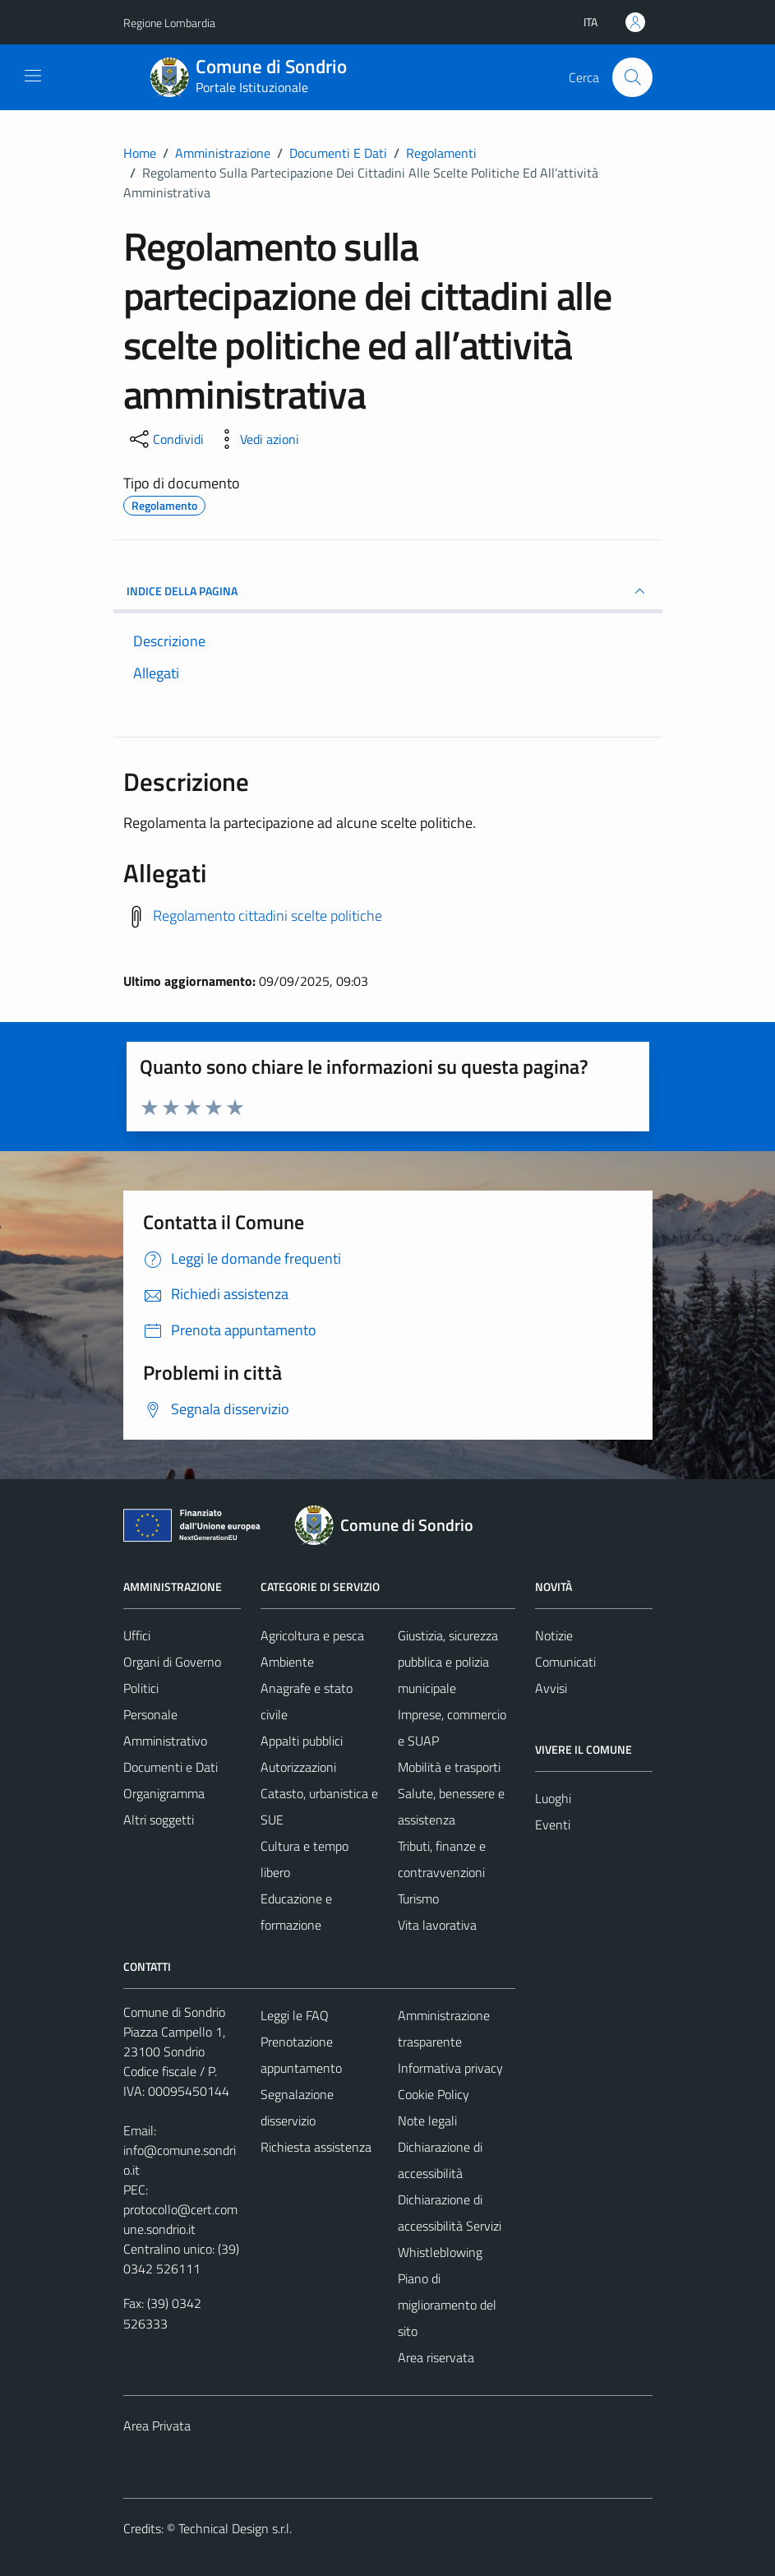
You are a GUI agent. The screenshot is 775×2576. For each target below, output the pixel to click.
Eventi (552, 1824)
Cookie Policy (433, 2094)
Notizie (554, 1635)
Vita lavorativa (437, 1925)
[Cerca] (632, 77)
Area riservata (436, 2357)
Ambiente (287, 1662)
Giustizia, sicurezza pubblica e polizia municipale (448, 1662)
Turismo (418, 1898)
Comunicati (565, 1662)
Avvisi (551, 1688)
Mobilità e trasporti (449, 1767)
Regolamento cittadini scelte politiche (267, 915)
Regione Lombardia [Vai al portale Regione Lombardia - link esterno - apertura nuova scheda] (169, 22)
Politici (141, 1688)
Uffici (136, 1635)
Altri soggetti (158, 1819)
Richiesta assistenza (316, 2147)
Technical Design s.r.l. (235, 2528)
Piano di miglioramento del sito (447, 2304)
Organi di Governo (172, 1662)
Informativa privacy (450, 2068)
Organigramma (164, 1793)
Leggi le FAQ (295, 2015)
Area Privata (157, 2425)
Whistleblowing (440, 2252)
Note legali (427, 2120)
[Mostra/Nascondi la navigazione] (33, 76)
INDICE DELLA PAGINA (388, 591)
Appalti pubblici (302, 1740)
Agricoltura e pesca (312, 1635)
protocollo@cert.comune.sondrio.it (180, 2219)
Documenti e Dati (170, 1767)
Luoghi (553, 1798)
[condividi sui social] (165, 439)
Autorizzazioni (298, 1767)
